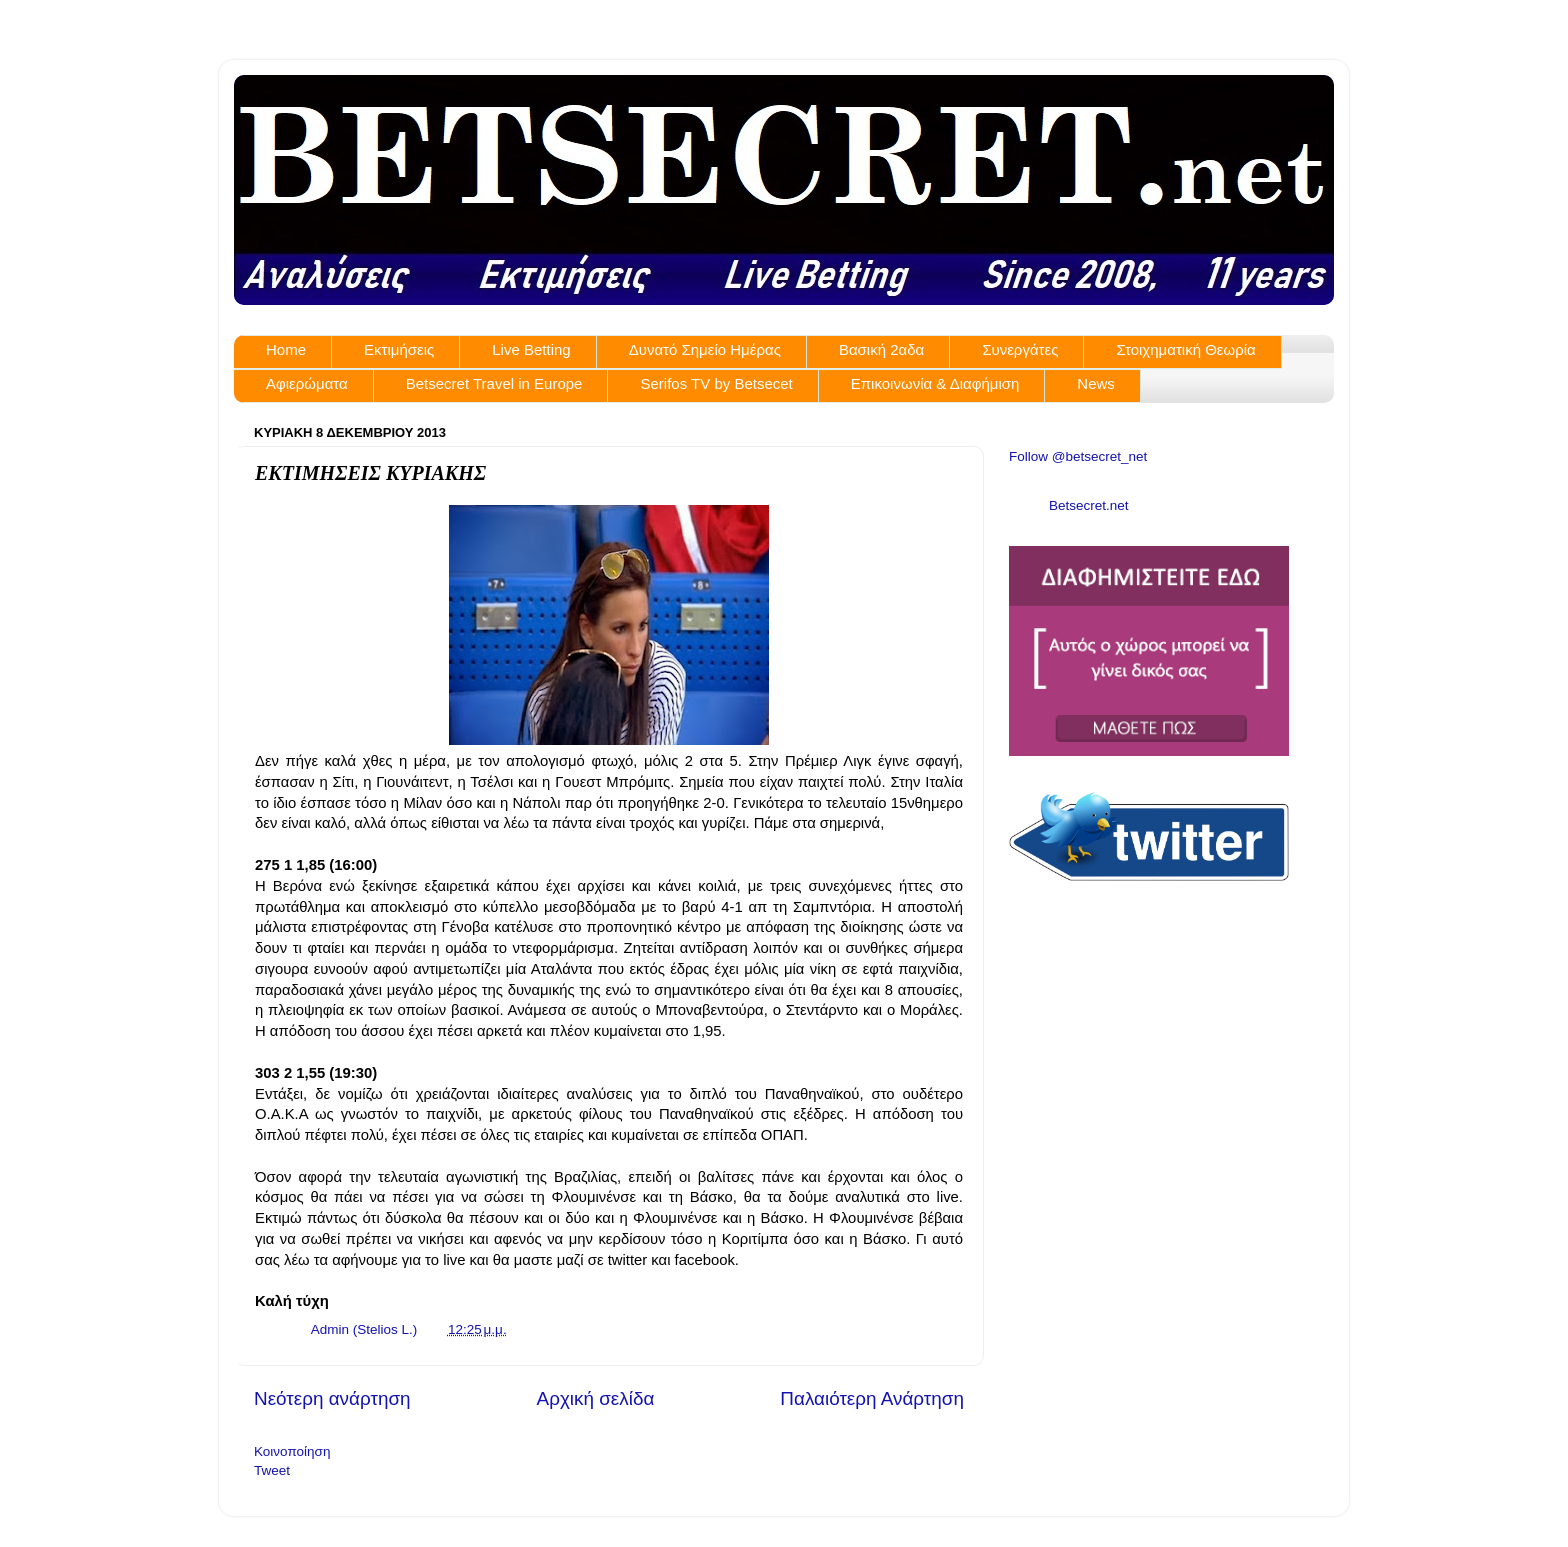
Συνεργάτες (1020, 349)
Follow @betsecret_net (1078, 456)
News (1096, 383)
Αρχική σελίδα (596, 1398)
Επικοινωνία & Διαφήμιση (935, 383)
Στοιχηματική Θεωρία (1185, 349)
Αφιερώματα (307, 383)
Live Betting (531, 349)
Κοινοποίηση (292, 1451)
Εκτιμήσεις (399, 349)
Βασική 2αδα (881, 349)
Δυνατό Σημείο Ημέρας (705, 349)
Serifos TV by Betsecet (716, 383)
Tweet (272, 1470)
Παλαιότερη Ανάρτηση (872, 1398)
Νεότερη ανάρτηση (332, 1398)
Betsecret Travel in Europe (494, 383)
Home (286, 349)
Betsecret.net (1089, 505)
